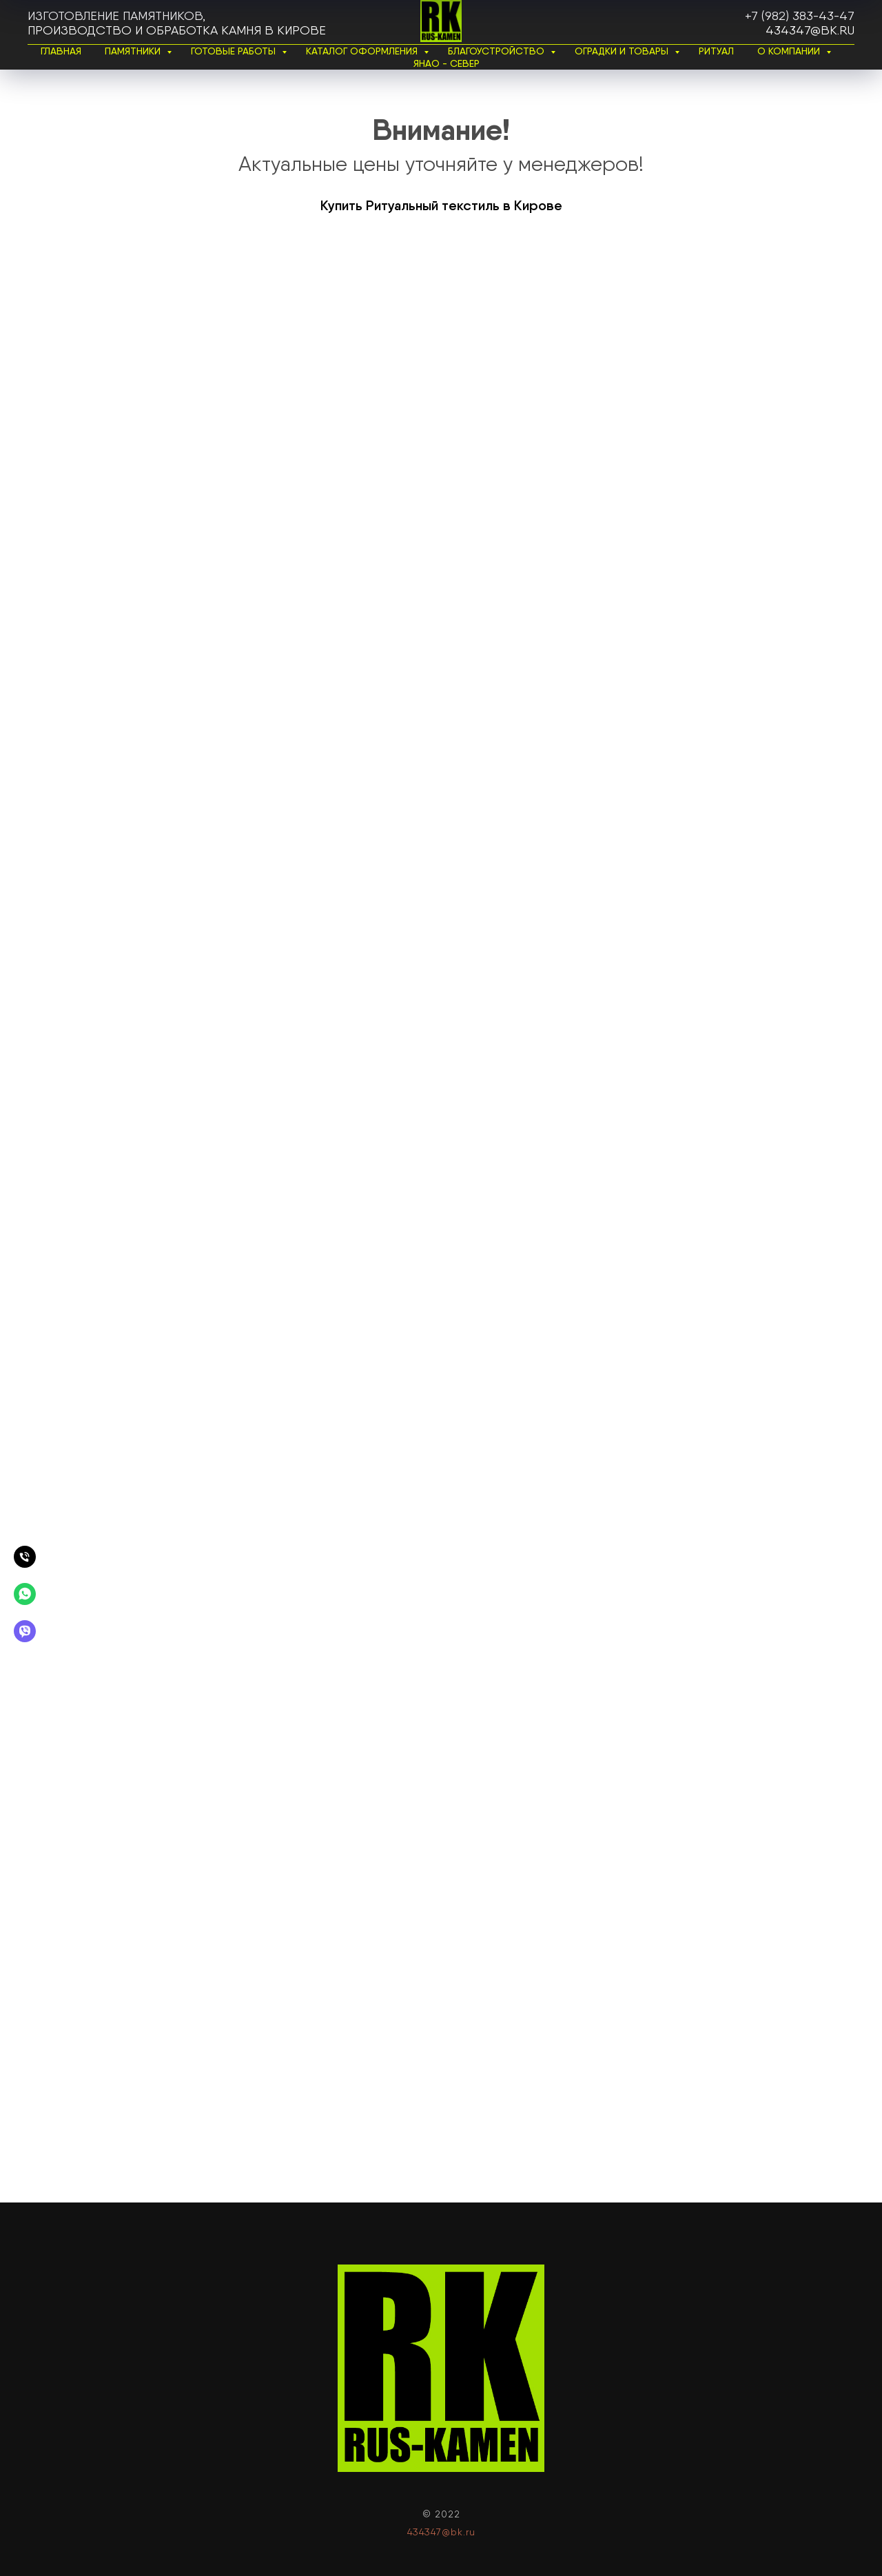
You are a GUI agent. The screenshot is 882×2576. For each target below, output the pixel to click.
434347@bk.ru (810, 30)
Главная (61, 51)
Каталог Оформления (363, 51)
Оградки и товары (623, 51)
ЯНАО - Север (446, 63)
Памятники (134, 51)
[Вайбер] (25, 1631)
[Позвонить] (25, 1557)
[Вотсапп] (25, 1594)
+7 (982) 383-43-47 (799, 15)
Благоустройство (497, 51)
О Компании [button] (790, 51)
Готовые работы (234, 51)
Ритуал (716, 51)
